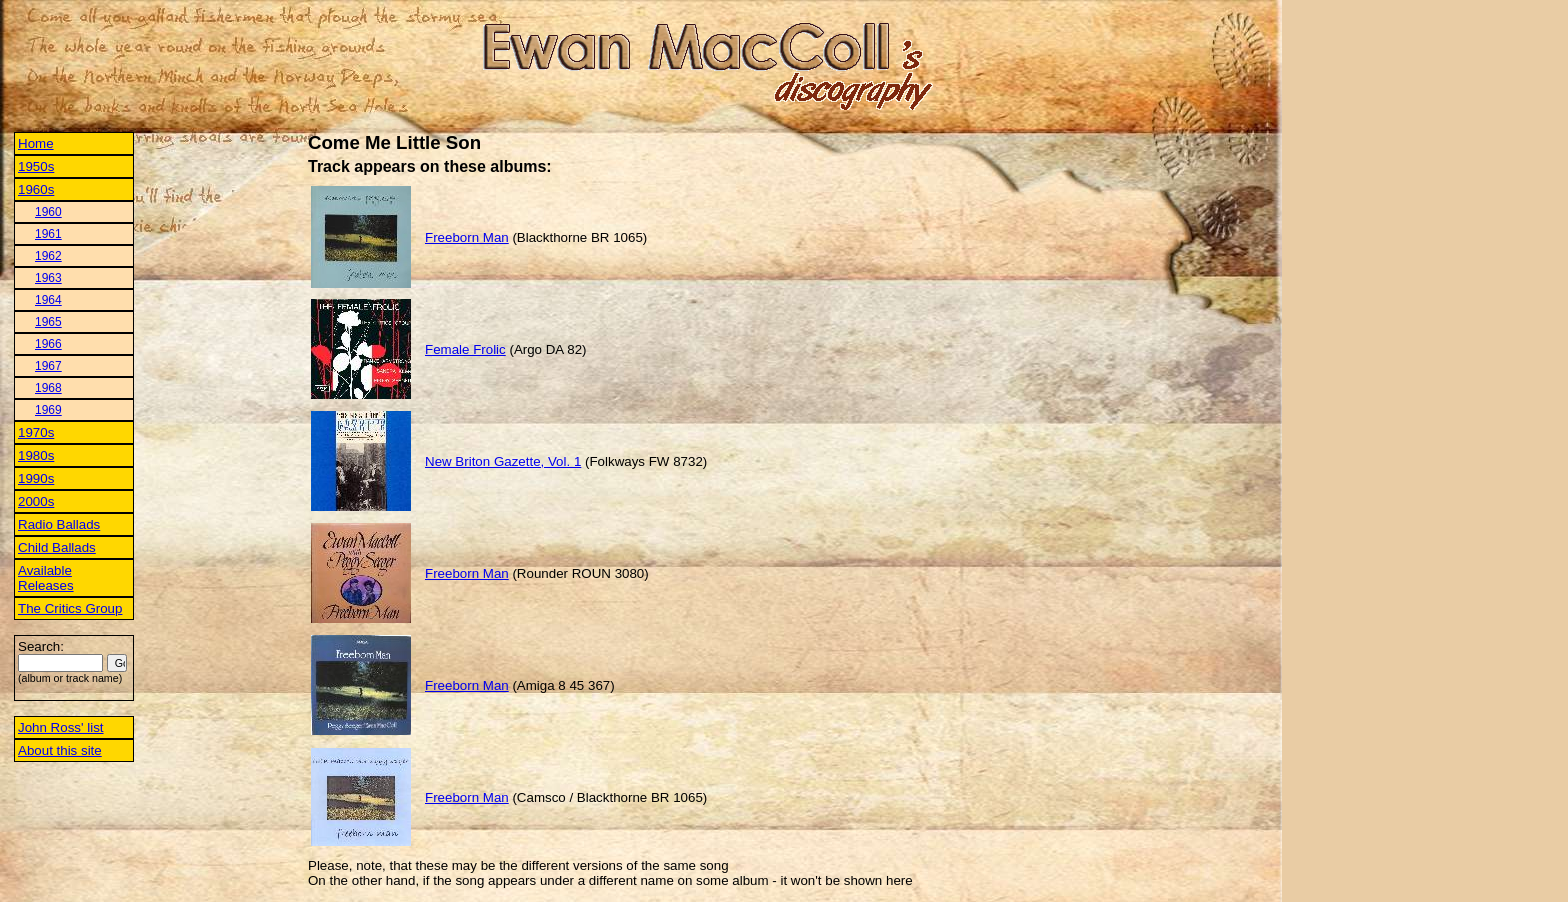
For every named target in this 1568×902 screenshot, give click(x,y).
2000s (36, 501)
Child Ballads (57, 547)
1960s (36, 189)
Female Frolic (465, 349)
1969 (48, 410)
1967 (48, 366)
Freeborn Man (467, 237)
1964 (48, 300)
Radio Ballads (59, 524)
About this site (60, 750)
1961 (48, 234)
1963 (48, 278)
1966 (48, 344)
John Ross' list (61, 727)
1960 (48, 212)
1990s (36, 478)
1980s (36, 455)
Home (36, 143)
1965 (48, 322)
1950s (36, 166)
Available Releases (46, 578)
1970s (36, 432)
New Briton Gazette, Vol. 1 (503, 461)
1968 (48, 388)
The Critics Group (70, 608)
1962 (48, 256)
